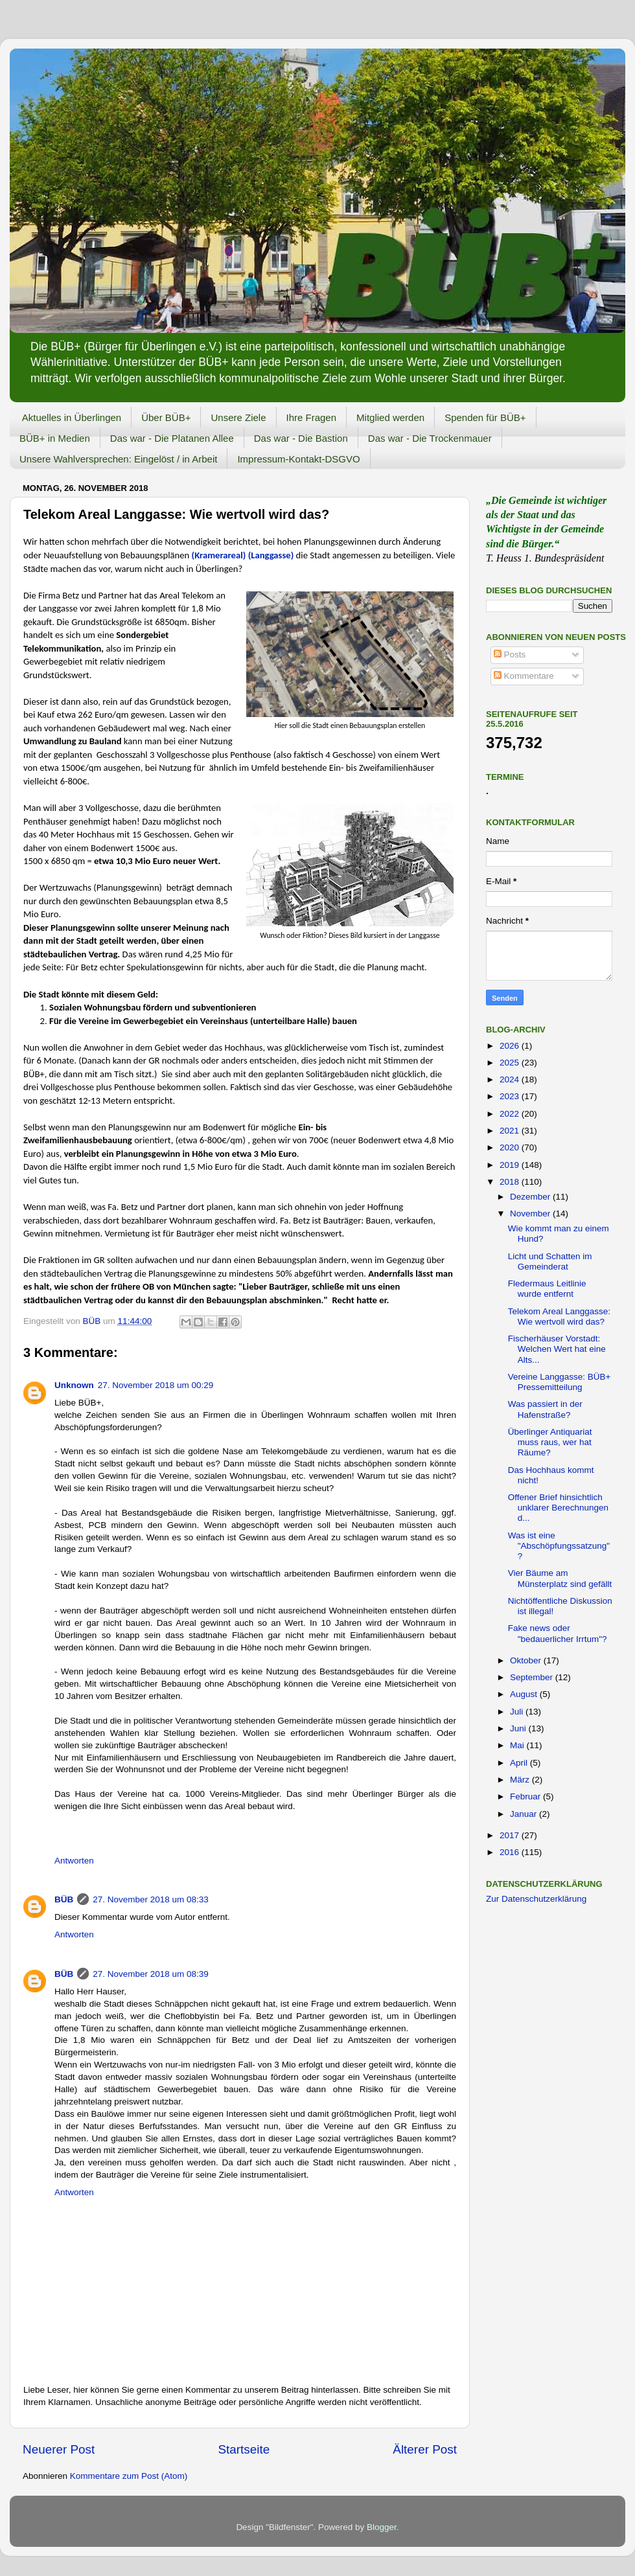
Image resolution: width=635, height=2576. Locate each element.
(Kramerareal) (219, 555)
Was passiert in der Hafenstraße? (545, 1409)
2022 (511, 1114)
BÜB (63, 1899)
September (532, 1677)
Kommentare (524, 676)
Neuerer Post (59, 2449)
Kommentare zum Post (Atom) (129, 2476)
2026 (511, 1046)
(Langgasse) (272, 555)
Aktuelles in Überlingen (71, 417)
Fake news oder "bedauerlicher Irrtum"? (557, 1633)
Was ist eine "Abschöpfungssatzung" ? (559, 1546)
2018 (511, 1182)
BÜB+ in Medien (54, 438)
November (531, 1213)
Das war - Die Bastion (301, 438)
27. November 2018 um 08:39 (151, 1974)
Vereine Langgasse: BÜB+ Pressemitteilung (559, 1382)
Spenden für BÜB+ (485, 417)
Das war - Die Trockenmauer (430, 438)
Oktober (527, 1660)
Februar (526, 1796)
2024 (511, 1079)
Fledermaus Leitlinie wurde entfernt (547, 1289)
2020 (511, 1147)
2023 (511, 1096)
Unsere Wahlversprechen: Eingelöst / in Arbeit (118, 458)
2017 (511, 1835)
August (525, 1694)
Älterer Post (425, 2449)
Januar (524, 1814)
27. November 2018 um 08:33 (151, 1899)
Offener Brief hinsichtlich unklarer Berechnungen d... (558, 1507)
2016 (511, 1852)
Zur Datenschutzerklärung (536, 1899)
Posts (510, 654)
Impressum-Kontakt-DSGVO (298, 458)
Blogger (382, 2527)
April (520, 1763)
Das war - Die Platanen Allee (172, 438)
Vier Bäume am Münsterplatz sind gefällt (560, 1578)
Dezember (531, 1197)
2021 (511, 1130)
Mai (518, 1745)
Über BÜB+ (165, 417)
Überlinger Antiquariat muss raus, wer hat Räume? (550, 1442)
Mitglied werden (390, 417)
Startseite (244, 2449)
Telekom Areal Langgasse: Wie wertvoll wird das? (559, 1316)
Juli (517, 1711)
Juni (519, 1728)
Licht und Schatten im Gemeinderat (550, 1261)
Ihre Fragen (311, 417)
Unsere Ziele (238, 417)
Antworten (74, 1860)
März (521, 1779)
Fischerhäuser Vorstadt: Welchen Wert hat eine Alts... (557, 1349)
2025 (511, 1062)
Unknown (74, 1385)
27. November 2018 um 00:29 (156, 1385)
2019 (511, 1165)
